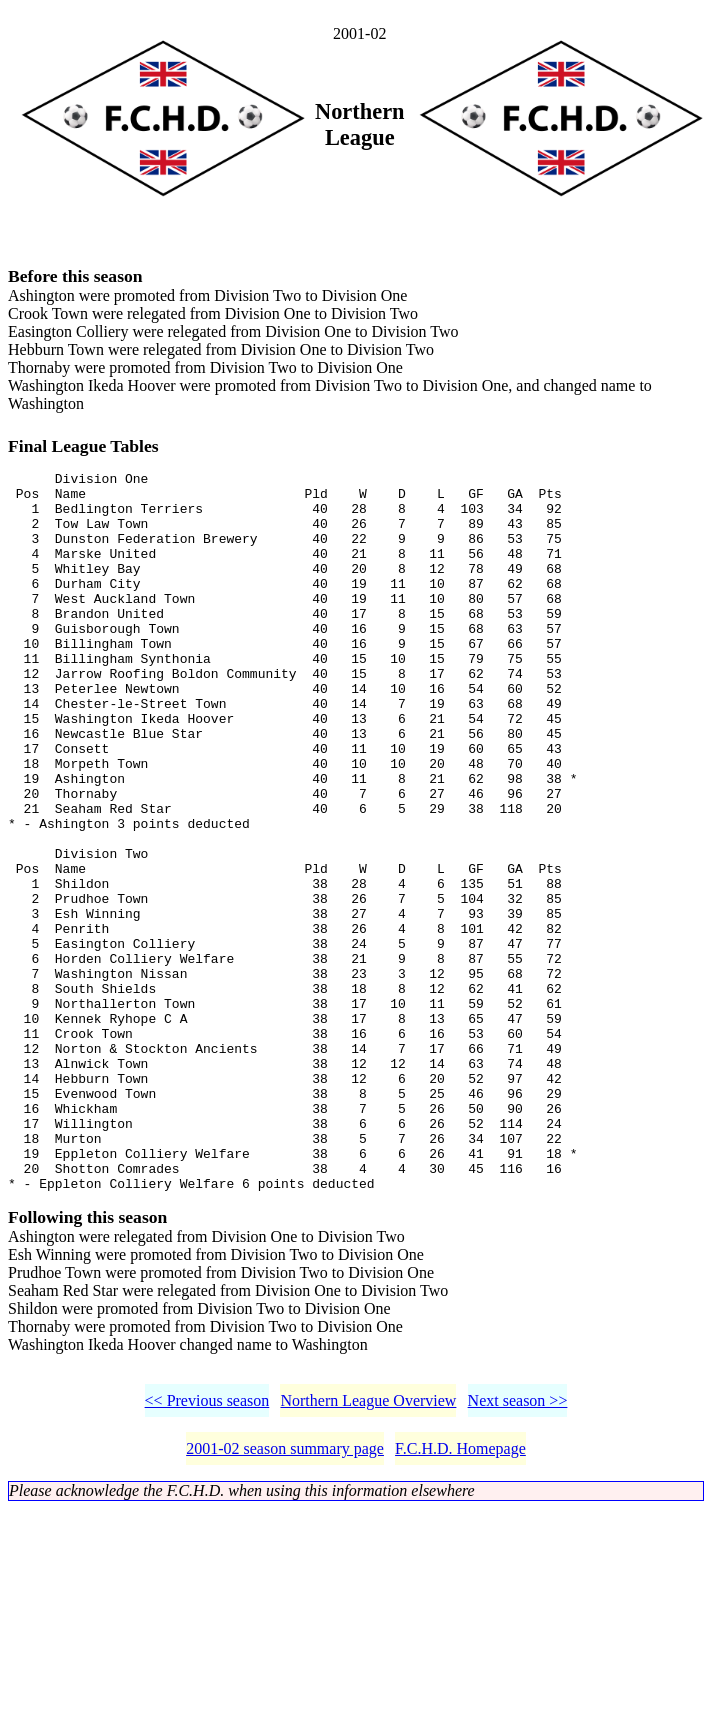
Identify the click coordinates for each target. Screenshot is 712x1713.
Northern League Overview (368, 1550)
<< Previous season (207, 1550)
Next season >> (518, 1550)
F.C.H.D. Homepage (460, 1598)
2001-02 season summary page (285, 1598)
